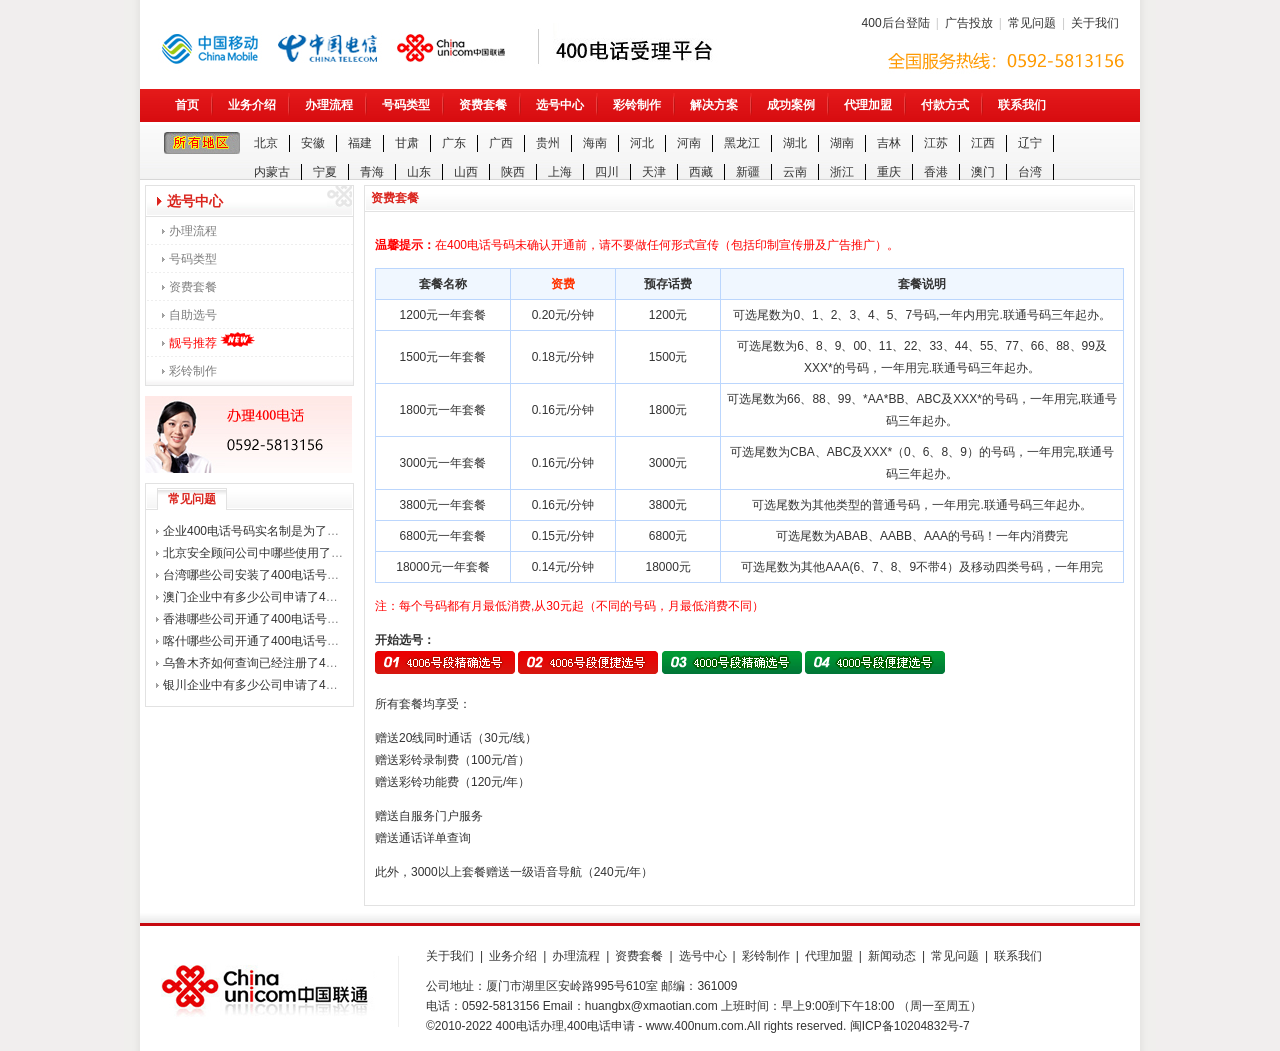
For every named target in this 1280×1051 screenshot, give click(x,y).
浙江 (842, 172)
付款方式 (945, 105)
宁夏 (325, 172)
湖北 (795, 143)
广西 (501, 143)
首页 (187, 105)
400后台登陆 (896, 23)
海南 (595, 143)
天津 (654, 172)
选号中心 (560, 105)
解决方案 (714, 105)
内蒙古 (272, 172)
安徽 (313, 143)
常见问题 (1032, 23)
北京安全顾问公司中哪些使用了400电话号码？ (287, 553)
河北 (642, 143)
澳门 (983, 172)
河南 (689, 143)
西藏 (701, 172)
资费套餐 (483, 105)
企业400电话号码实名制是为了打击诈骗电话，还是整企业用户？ (335, 531)
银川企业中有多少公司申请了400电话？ (269, 685)
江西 (983, 143)
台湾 (1030, 172)
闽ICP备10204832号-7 (910, 1026)
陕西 (513, 172)
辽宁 (1030, 143)
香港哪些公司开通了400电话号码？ (257, 619)
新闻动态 (892, 956)
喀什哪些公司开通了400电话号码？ (257, 641)
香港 (936, 172)
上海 (560, 172)
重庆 (889, 172)
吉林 (889, 143)
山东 (419, 172)
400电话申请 (601, 1026)
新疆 (748, 172)
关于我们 (1095, 23)
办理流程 (329, 105)
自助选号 (193, 315)
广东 (454, 143)
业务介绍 (252, 105)
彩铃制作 (637, 105)
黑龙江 (742, 143)
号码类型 (406, 105)
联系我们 (1022, 105)
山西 (466, 172)
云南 (795, 172)
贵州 (548, 143)
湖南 (842, 143)
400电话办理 (530, 1026)
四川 (607, 172)
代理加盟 (868, 105)
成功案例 (791, 105)
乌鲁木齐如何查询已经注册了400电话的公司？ (287, 663)
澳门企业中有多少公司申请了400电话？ (269, 597)
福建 (360, 143)
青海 (372, 172)
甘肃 (407, 143)
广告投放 (969, 23)
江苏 (936, 143)
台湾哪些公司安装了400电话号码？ (257, 575)
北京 (266, 143)
